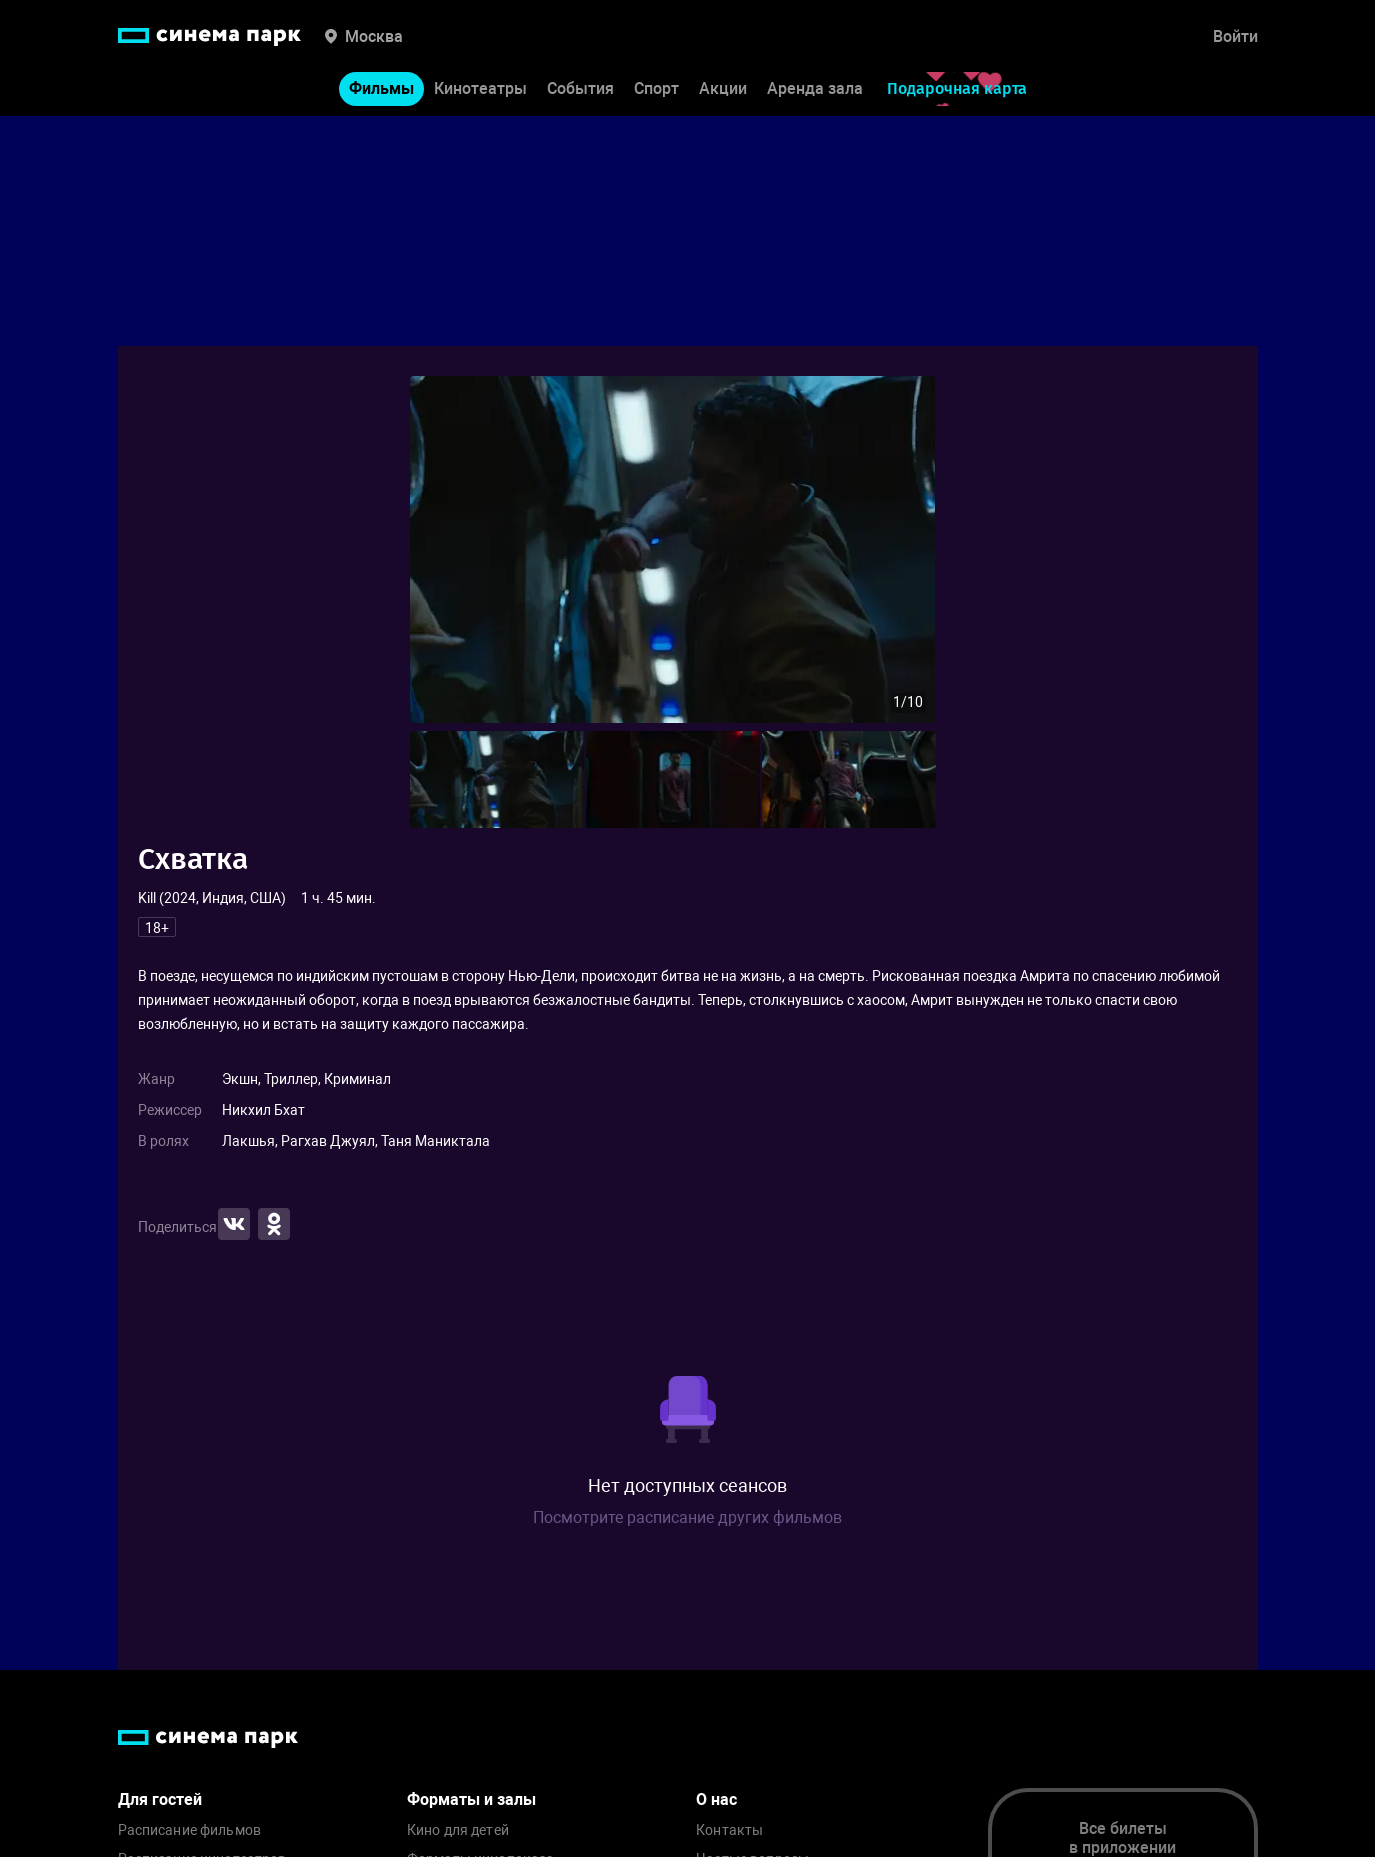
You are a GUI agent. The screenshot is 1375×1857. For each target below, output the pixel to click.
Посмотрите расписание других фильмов (687, 1517)
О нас (716, 1799)
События (580, 88)
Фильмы (381, 88)
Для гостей (160, 1799)
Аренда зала (815, 88)
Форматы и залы (471, 1799)
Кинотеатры (480, 88)
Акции (723, 88)
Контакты (729, 1830)
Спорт (656, 88)
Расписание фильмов (190, 1830)
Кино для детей (458, 1830)
